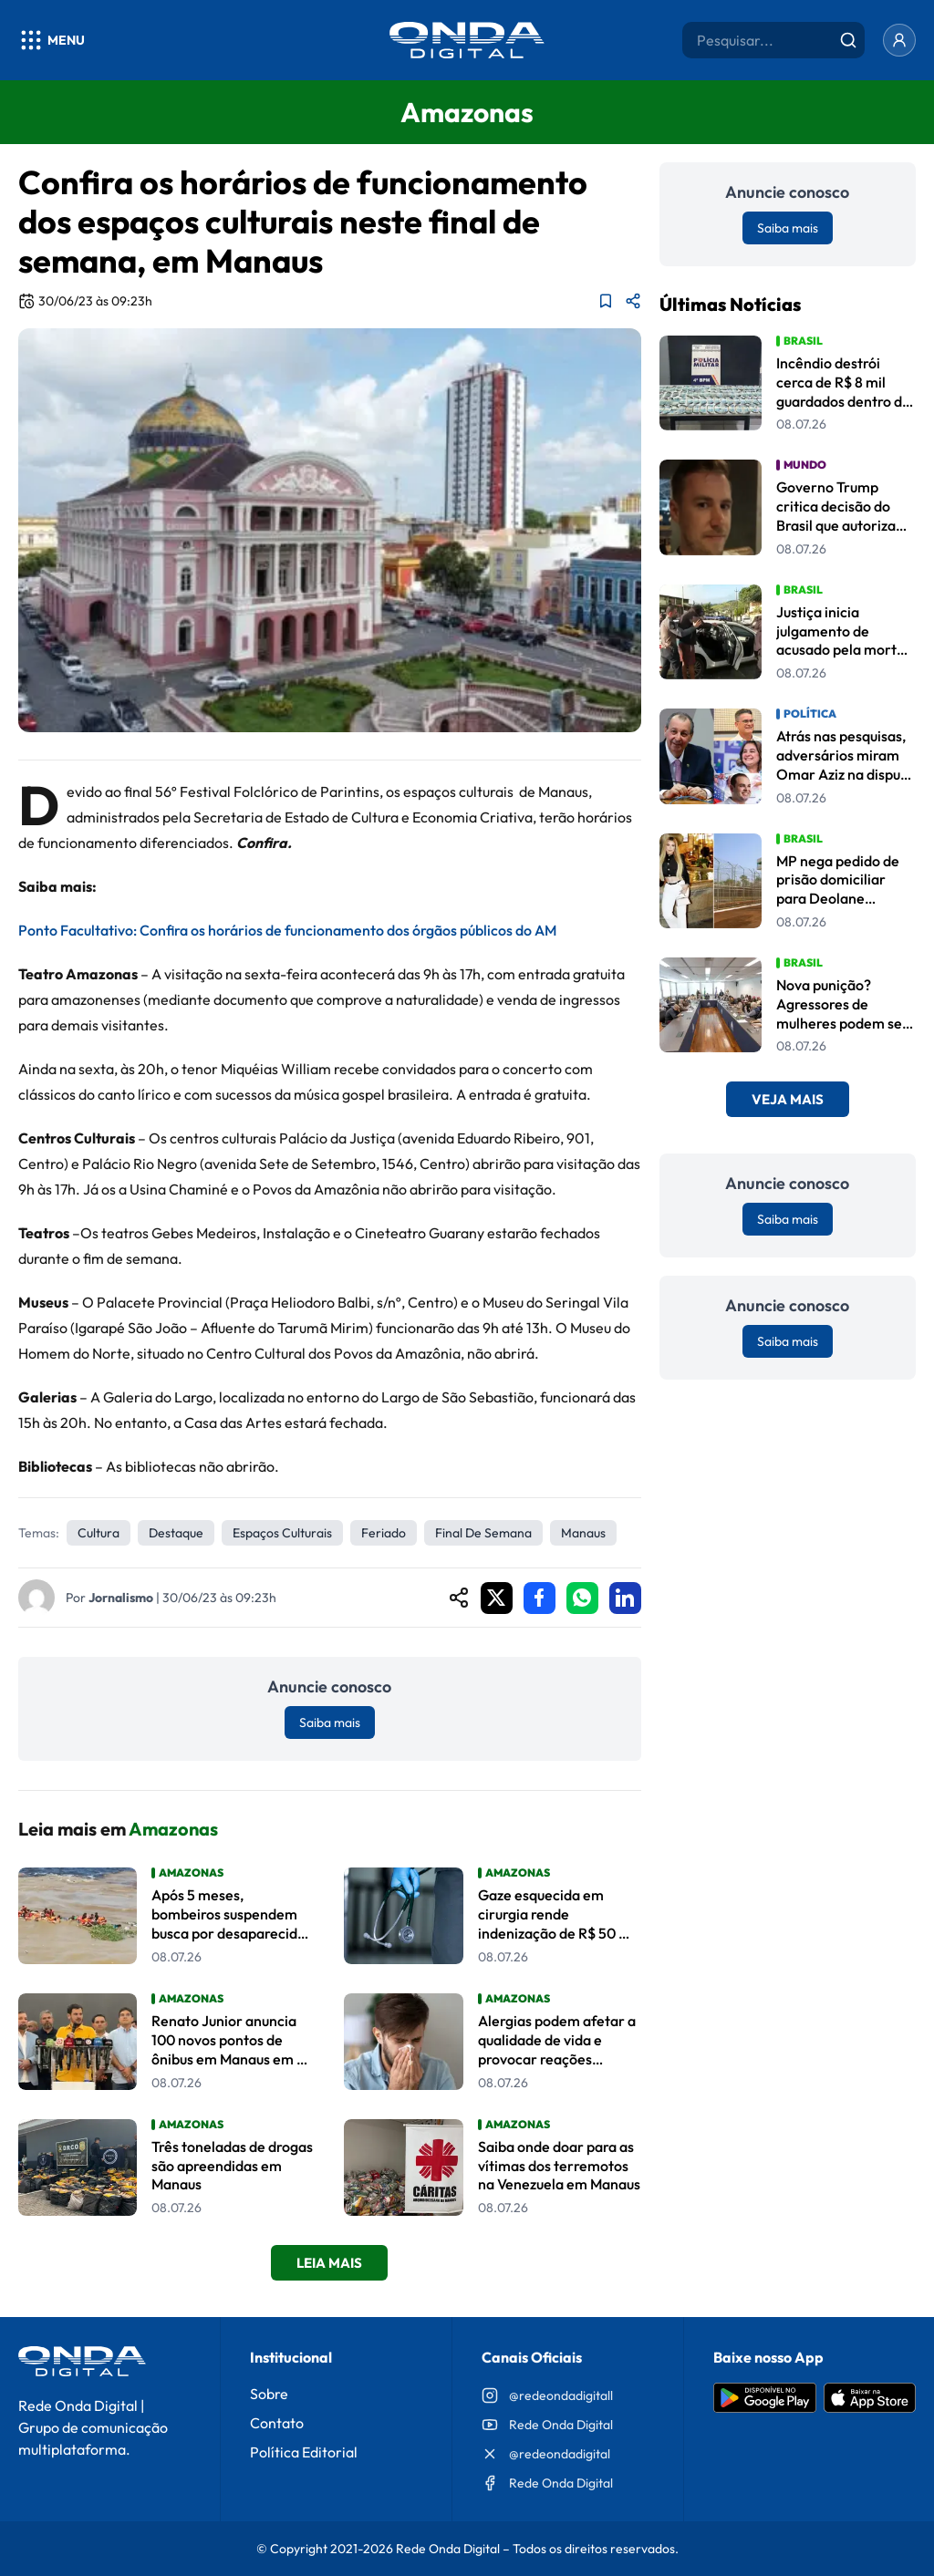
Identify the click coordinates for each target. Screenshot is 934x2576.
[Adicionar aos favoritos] (605, 301)
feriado (383, 1533)
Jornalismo (120, 1597)
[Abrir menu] (51, 40)
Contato (277, 2423)
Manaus (583, 1533)
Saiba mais (329, 1722)
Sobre (269, 2394)
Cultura (98, 1533)
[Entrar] (899, 40)
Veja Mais (788, 1099)
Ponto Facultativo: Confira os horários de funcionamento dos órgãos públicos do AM (287, 930)
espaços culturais (282, 1533)
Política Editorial (304, 2452)
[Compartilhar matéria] (633, 301)
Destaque (176, 1533)
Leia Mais (329, 2262)
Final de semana (483, 1533)
